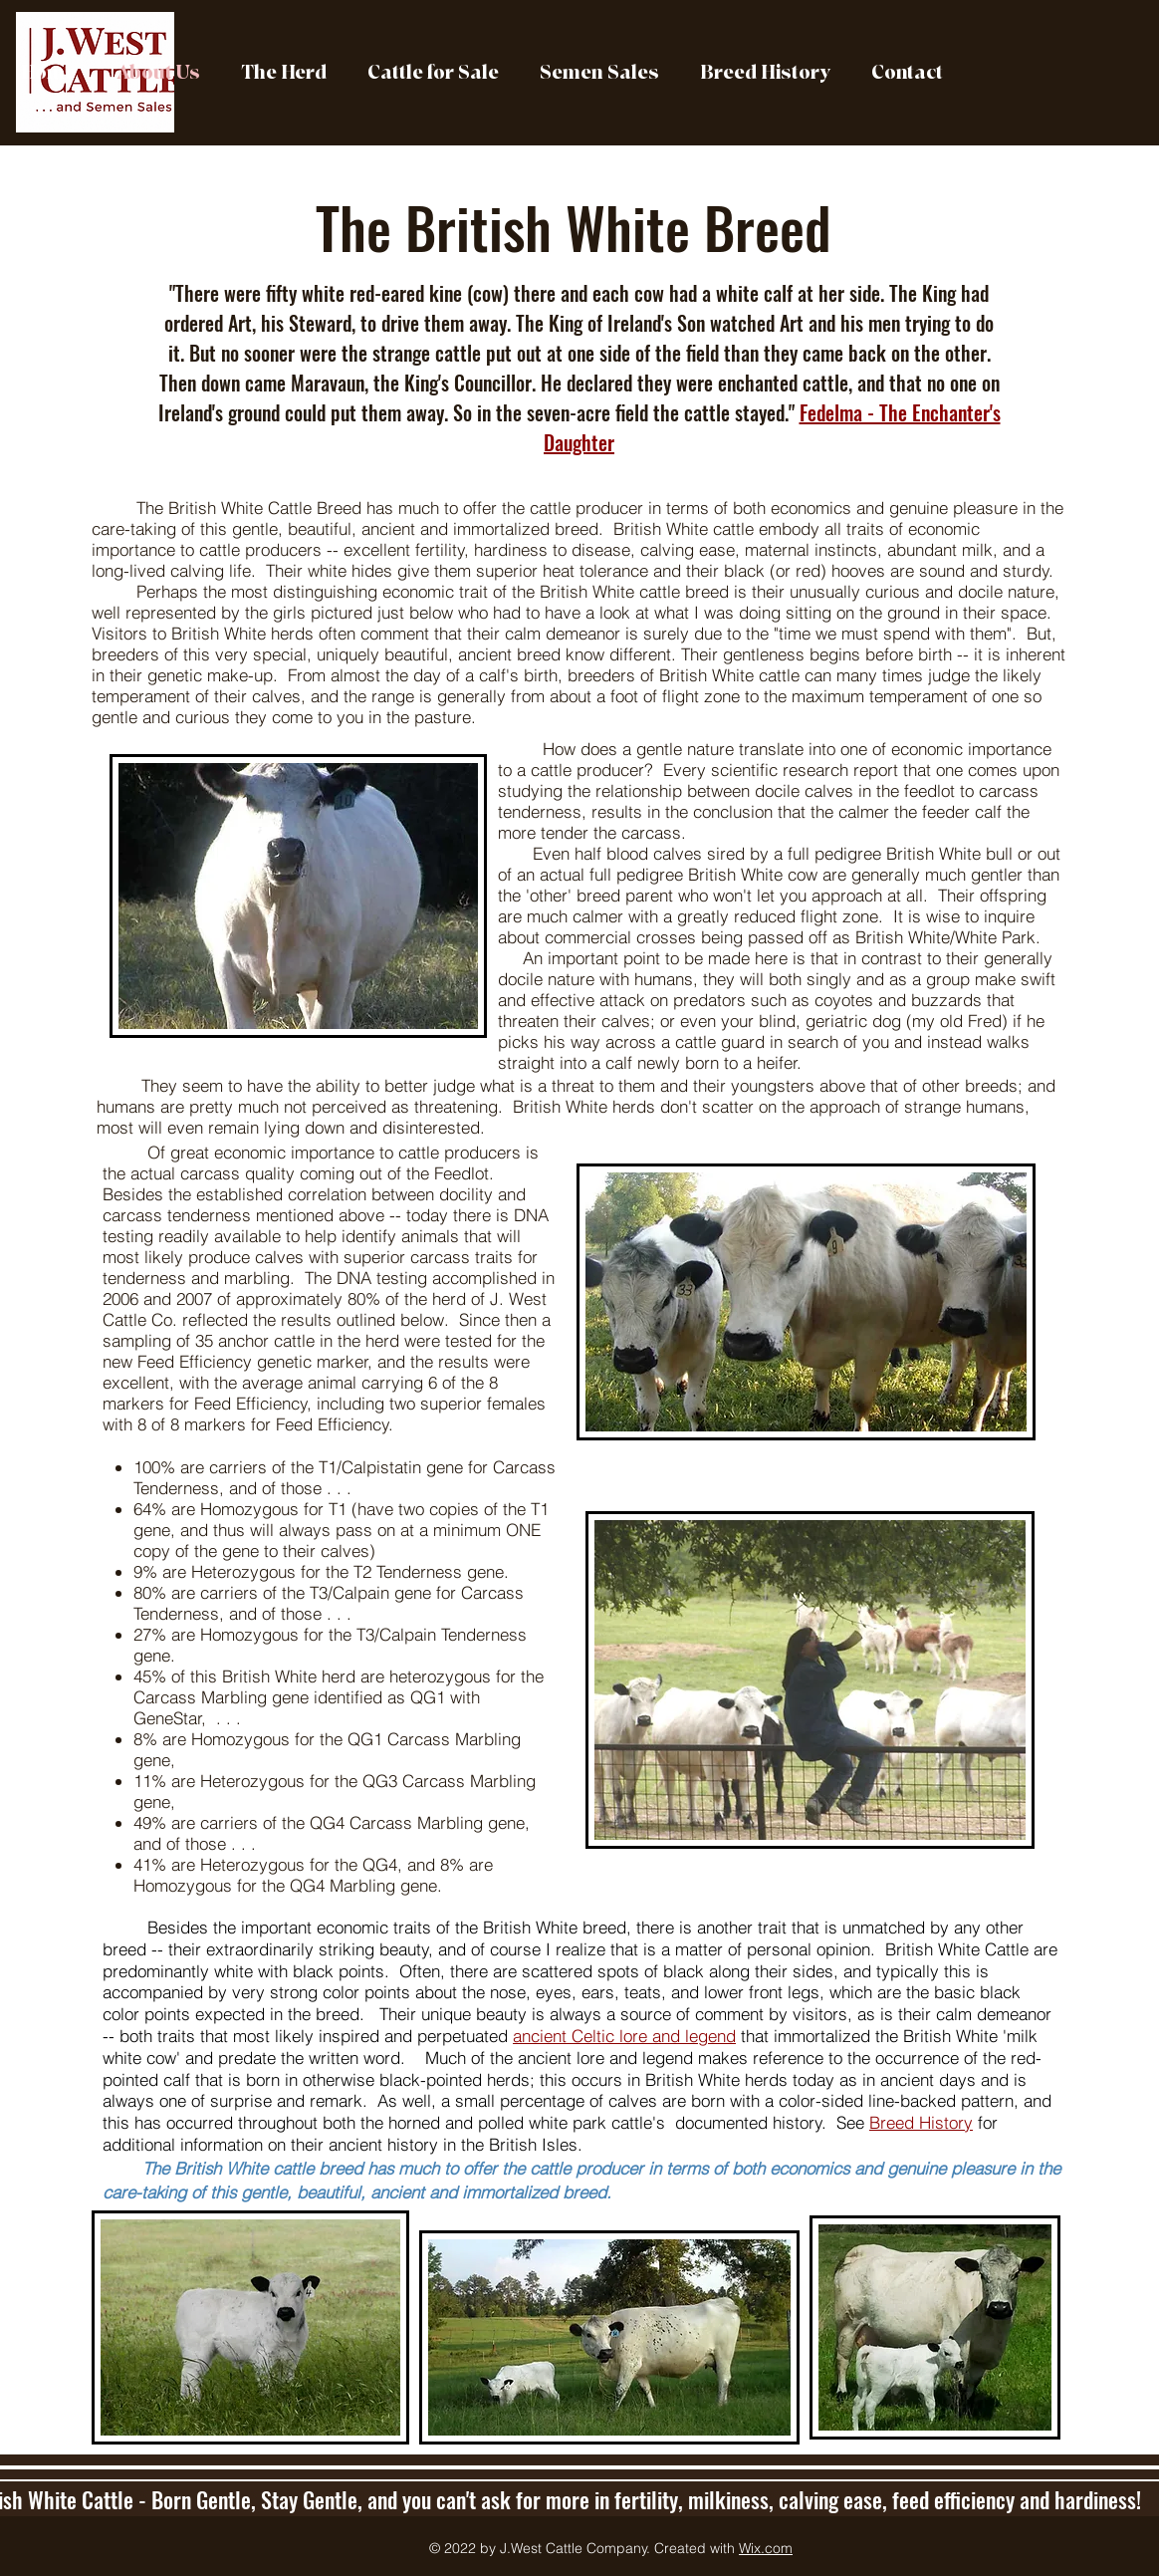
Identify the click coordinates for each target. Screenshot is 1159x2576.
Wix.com (766, 2548)
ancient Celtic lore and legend (624, 2035)
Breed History (921, 2122)
